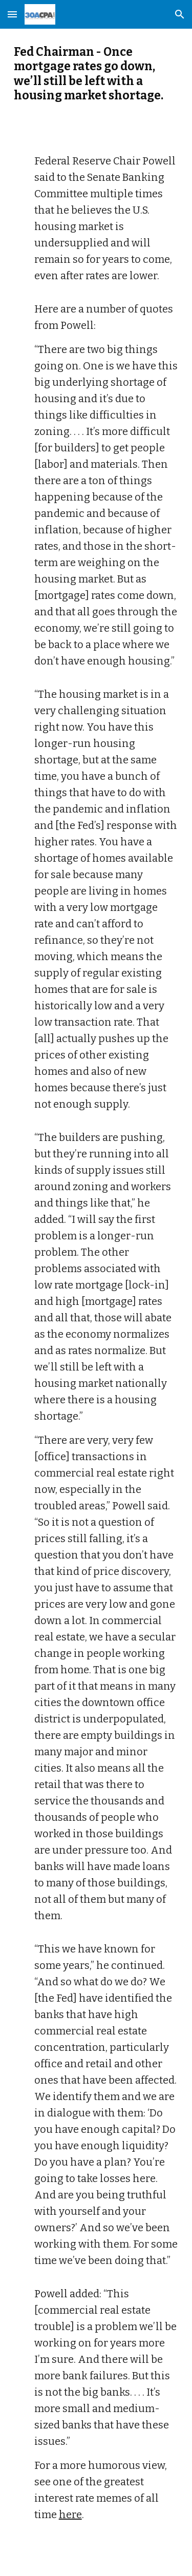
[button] (12, 14)
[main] (96, 74)
